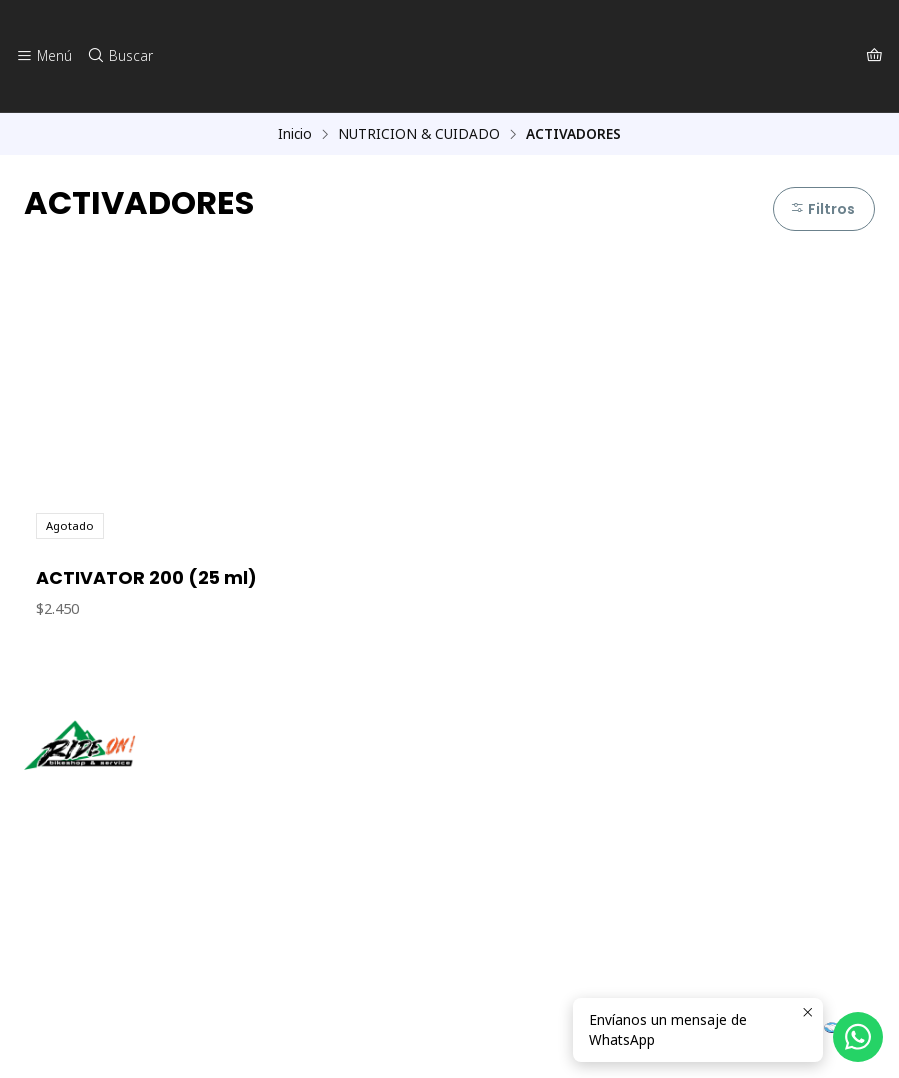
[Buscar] (117, 56)
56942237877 (79, 930)
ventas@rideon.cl (90, 903)
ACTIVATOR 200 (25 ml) (146, 579)
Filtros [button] (821, 209)
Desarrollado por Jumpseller (315, 1038)
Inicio (295, 134)
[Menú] (43, 56)
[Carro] (874, 56)
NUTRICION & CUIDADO (419, 134)
